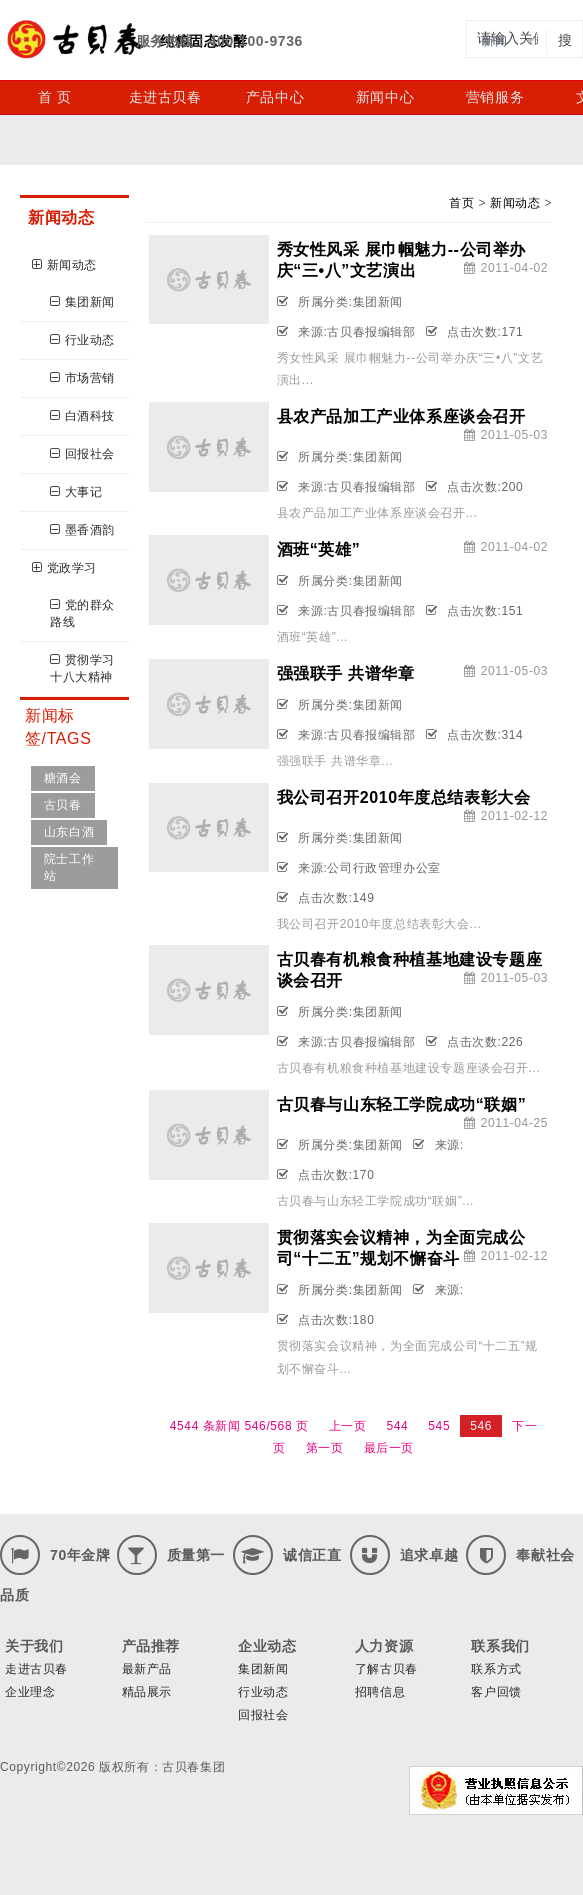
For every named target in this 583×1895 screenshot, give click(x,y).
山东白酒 (69, 832)
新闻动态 (64, 265)
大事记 (76, 492)
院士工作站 (69, 867)
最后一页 (389, 1448)
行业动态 (82, 340)
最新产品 (147, 1669)
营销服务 (495, 97)
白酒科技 (82, 416)
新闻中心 (385, 97)
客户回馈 (496, 1692)
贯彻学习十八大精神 (82, 668)
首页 (461, 203)
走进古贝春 (165, 97)
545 (439, 1426)
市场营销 (82, 378)
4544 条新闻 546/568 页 (239, 1426)
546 (481, 1426)
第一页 (325, 1448)
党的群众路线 (82, 613)
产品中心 (275, 97)
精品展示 (147, 1692)
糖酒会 (63, 778)
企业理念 (30, 1692)
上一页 (348, 1426)
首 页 (55, 97)
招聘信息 (380, 1692)
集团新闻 (82, 302)
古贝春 (63, 805)
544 (398, 1426)
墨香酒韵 (82, 530)
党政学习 (64, 568)
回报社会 (82, 454)
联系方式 (496, 1669)
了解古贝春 (386, 1669)
